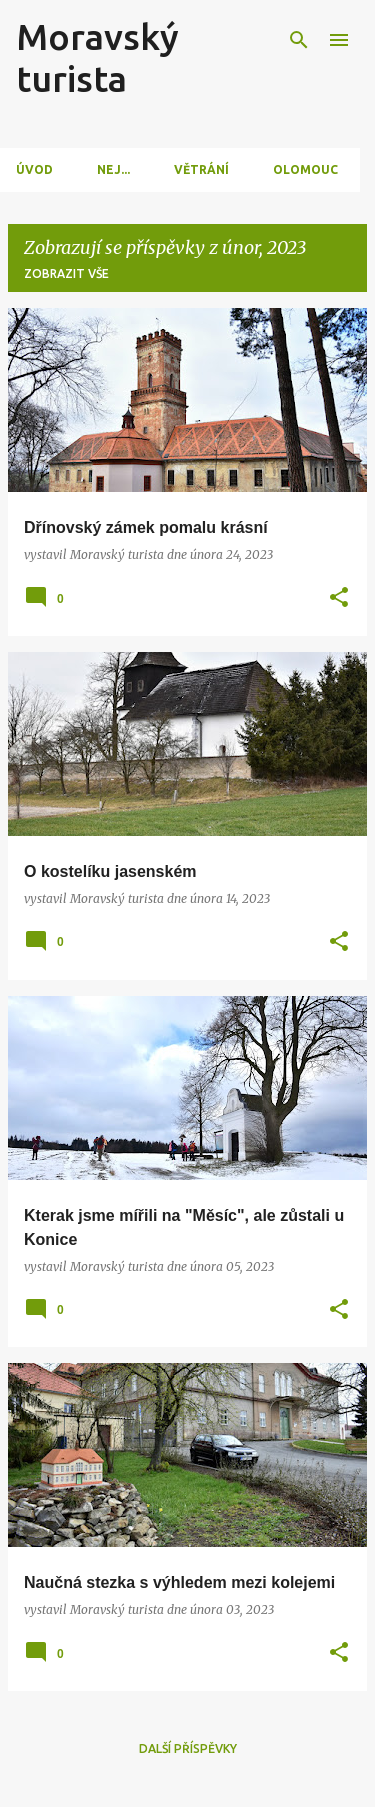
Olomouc (305, 169)
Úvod (34, 169)
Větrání (201, 169)
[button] (339, 598)
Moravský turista (97, 57)
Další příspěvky (188, 1748)
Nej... (113, 169)
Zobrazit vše (66, 273)
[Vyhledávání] (299, 40)
